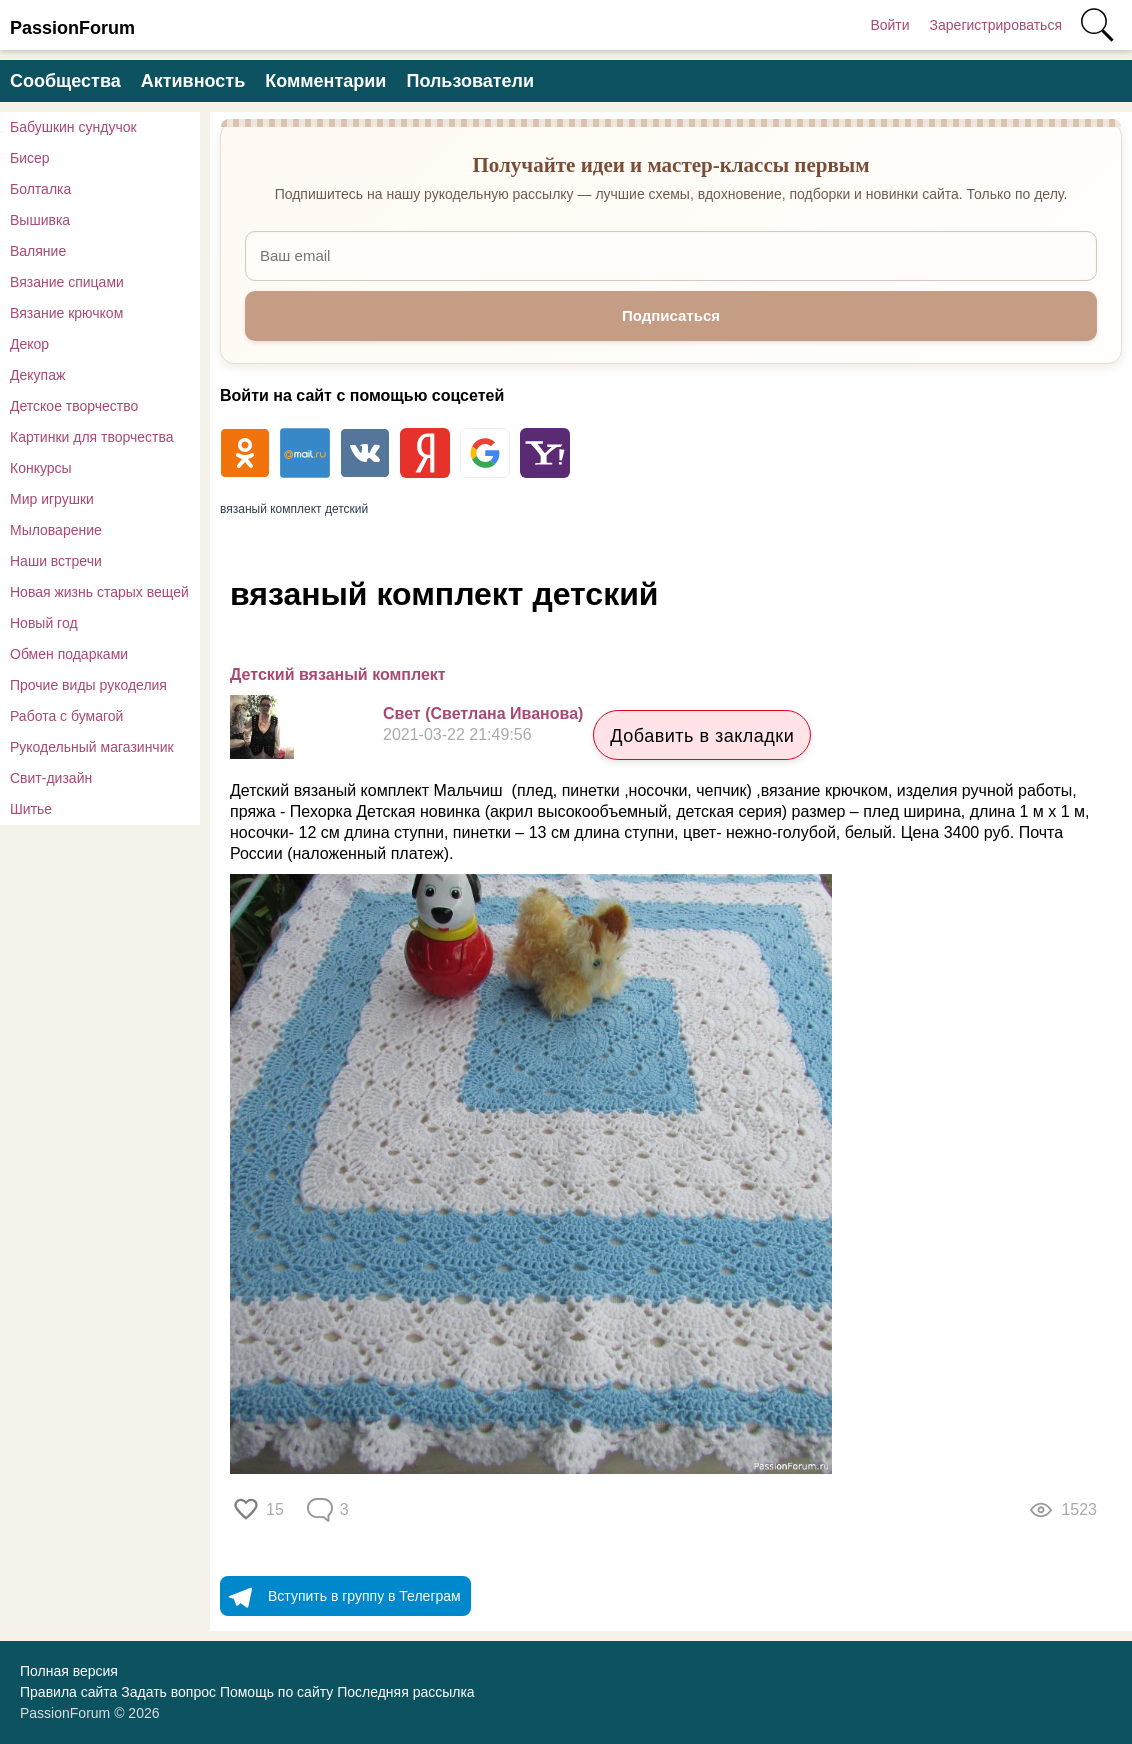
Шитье (31, 809)
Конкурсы (41, 468)
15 (275, 1509)
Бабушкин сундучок (73, 127)
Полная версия (69, 1671)
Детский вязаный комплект (338, 674)
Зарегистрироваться (996, 25)
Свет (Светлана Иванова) (483, 713)
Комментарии (325, 81)
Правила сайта (68, 1692)
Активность (193, 81)
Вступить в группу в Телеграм (340, 1596)
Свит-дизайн (51, 778)
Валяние (38, 251)
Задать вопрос (168, 1692)
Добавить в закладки (702, 736)
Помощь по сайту (276, 1692)
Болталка (40, 189)
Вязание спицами (67, 282)
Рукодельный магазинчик (92, 747)
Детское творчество (74, 406)
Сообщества (65, 81)
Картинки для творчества (92, 437)
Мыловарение (56, 530)
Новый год (44, 623)
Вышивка (40, 220)
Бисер (30, 158)
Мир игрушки (52, 499)
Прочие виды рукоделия (88, 685)
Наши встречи (56, 561)
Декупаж (37, 375)
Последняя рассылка (405, 1692)
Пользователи (470, 81)
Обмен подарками (69, 654)
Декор (29, 344)
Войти (889, 25)
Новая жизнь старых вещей (99, 592)
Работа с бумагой (66, 716)
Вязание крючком (66, 313)
